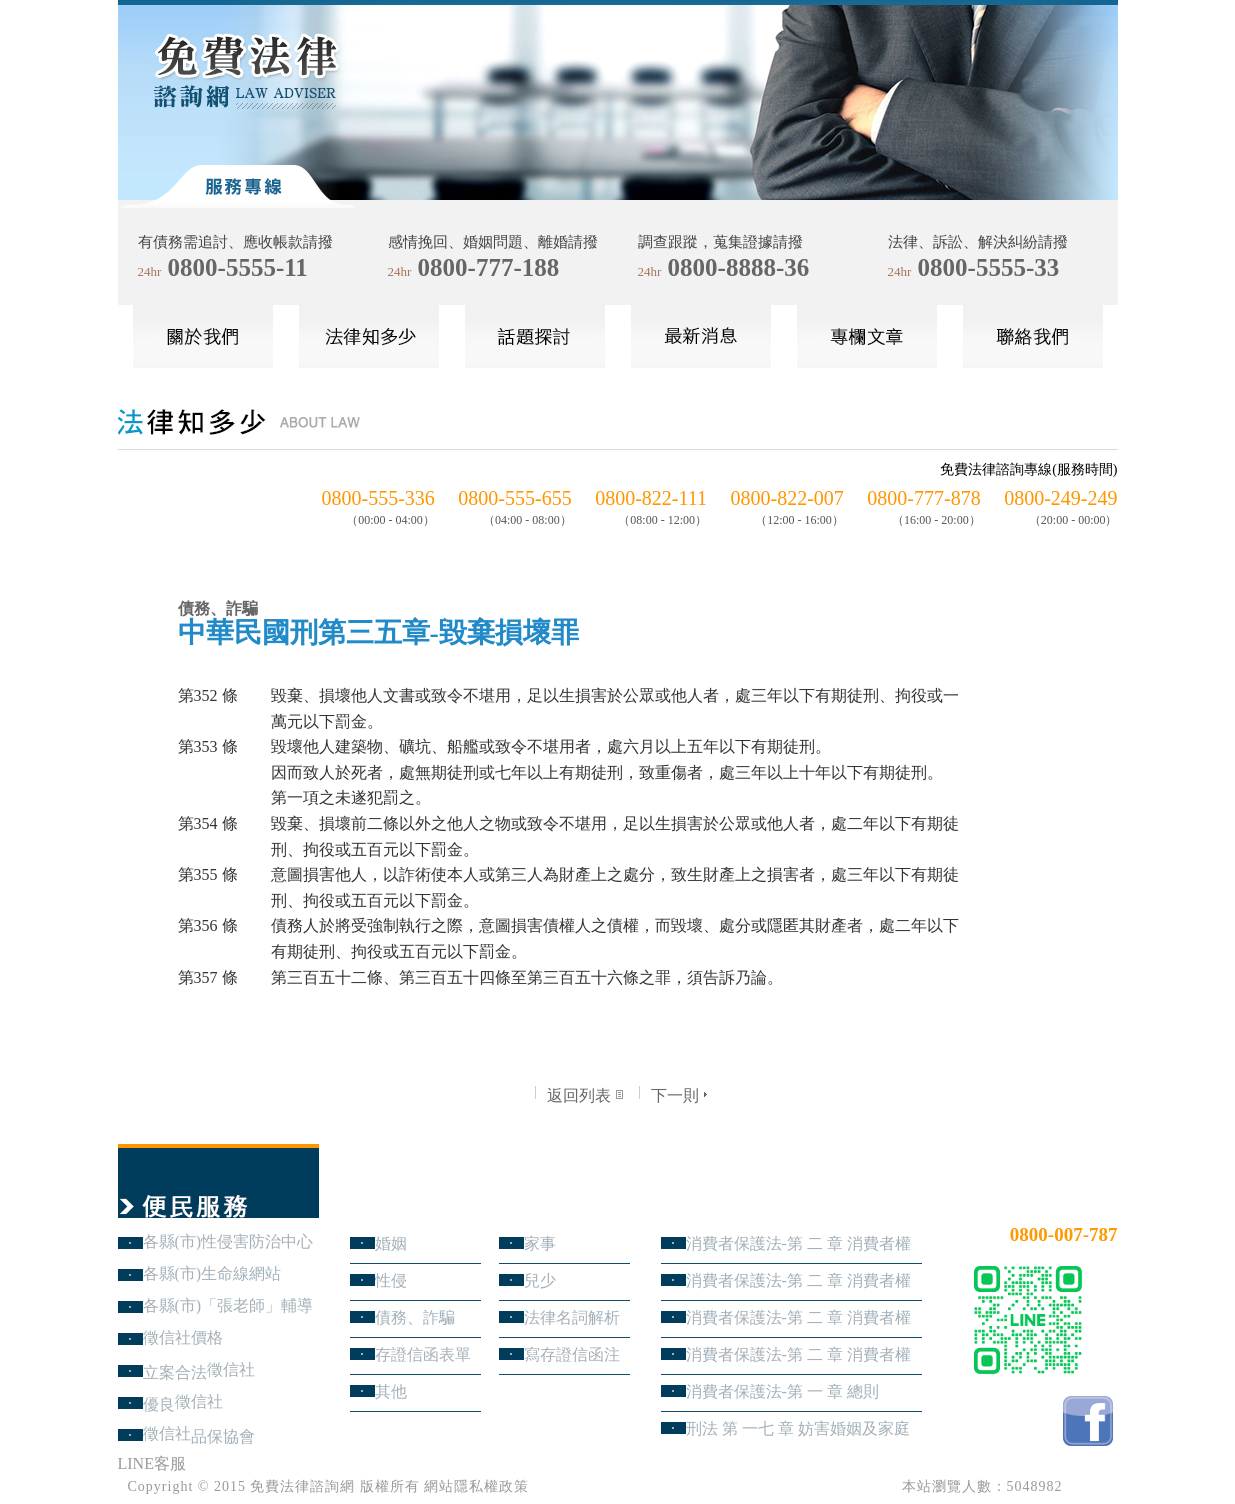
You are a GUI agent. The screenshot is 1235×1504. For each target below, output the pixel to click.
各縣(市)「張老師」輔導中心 (228, 1305)
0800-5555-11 (238, 267)
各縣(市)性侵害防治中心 (228, 1241)
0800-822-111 (651, 498)
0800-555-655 (514, 498)
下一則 (681, 1095)
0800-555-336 (378, 498)
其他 (391, 1391)
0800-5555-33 (989, 267)
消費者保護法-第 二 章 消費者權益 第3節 (798, 1280)
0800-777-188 (489, 267)
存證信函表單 (423, 1354)
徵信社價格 (183, 1337)
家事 (540, 1243)
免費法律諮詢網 (302, 1486)
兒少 (540, 1280)
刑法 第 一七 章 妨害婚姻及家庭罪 (798, 1428)
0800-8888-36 (739, 267)
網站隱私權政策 (476, 1486)
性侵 (391, 1280)
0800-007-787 (1064, 1234)
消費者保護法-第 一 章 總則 (782, 1391)
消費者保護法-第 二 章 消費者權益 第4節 (798, 1243)
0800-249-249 (1060, 498)
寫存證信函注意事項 (572, 1354)
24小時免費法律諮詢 (1046, 1201)
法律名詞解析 (572, 1317)
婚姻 (391, 1243)
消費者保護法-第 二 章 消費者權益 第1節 (798, 1354)
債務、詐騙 (415, 1317)
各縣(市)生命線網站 (212, 1273)
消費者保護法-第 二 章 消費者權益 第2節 (798, 1317)
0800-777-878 (923, 498)
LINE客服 (152, 1463)
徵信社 (231, 1369)
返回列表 (587, 1095)
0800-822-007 (787, 498)
